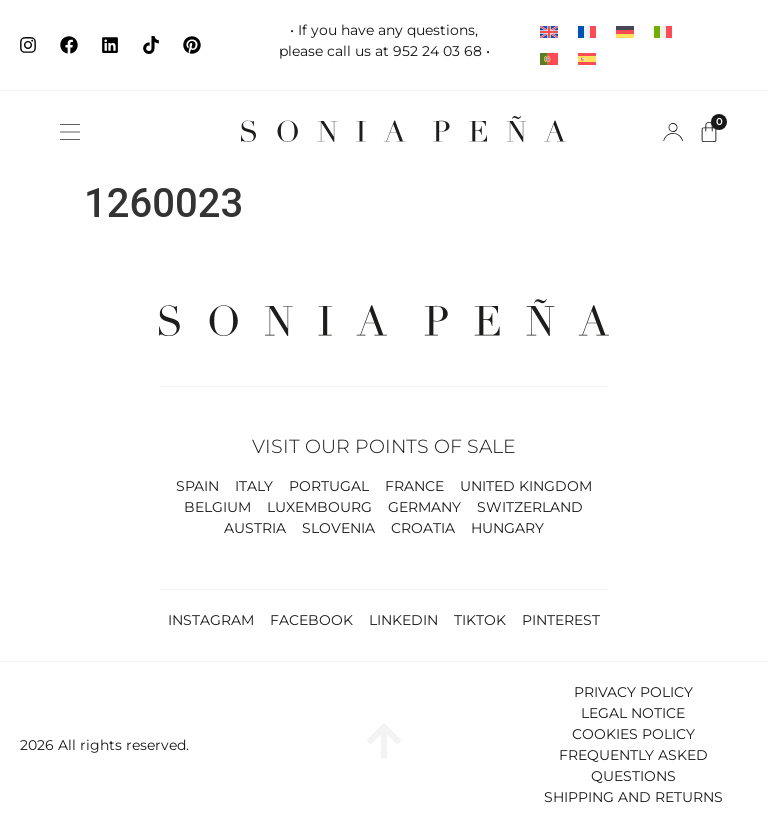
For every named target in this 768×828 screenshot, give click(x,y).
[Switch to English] (549, 31)
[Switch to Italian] (663, 31)
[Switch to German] (625, 31)
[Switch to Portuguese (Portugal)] (549, 58)
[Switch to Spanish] (587, 58)
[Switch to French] (587, 31)
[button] (70, 132)
